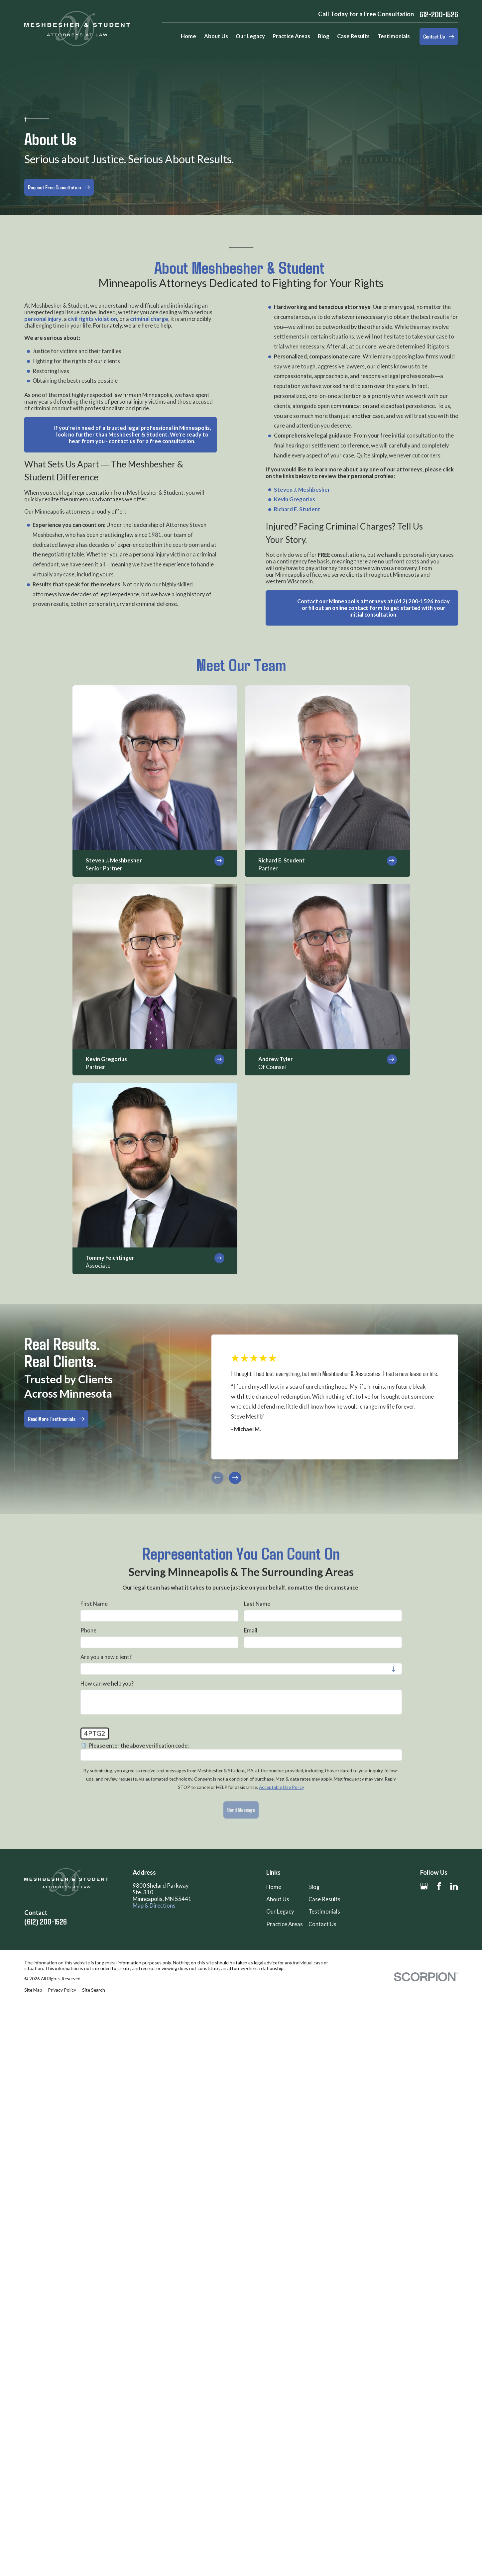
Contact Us (322, 1924)
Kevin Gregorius (294, 499)
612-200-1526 (439, 14)
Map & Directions (154, 1905)
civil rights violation (92, 319)
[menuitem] (33, 1990)
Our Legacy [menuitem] (250, 36)
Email (250, 1631)
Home (273, 1887)
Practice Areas (284, 1924)
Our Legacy (280, 1911)
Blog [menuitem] (323, 36)
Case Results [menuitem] (353, 36)
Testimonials (324, 1911)
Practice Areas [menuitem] (291, 36)
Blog (313, 1887)
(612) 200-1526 (45, 1922)
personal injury (42, 319)
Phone (88, 1631)
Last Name (257, 1604)
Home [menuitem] (188, 36)
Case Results (324, 1899)
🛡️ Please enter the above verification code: (134, 1746)
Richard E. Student (297, 509)
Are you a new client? (106, 1657)
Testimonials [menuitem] (394, 36)
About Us (277, 1899)
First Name (94, 1604)
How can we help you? (107, 1684)
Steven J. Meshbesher (302, 489)
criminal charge (149, 319)
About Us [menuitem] (216, 36)
